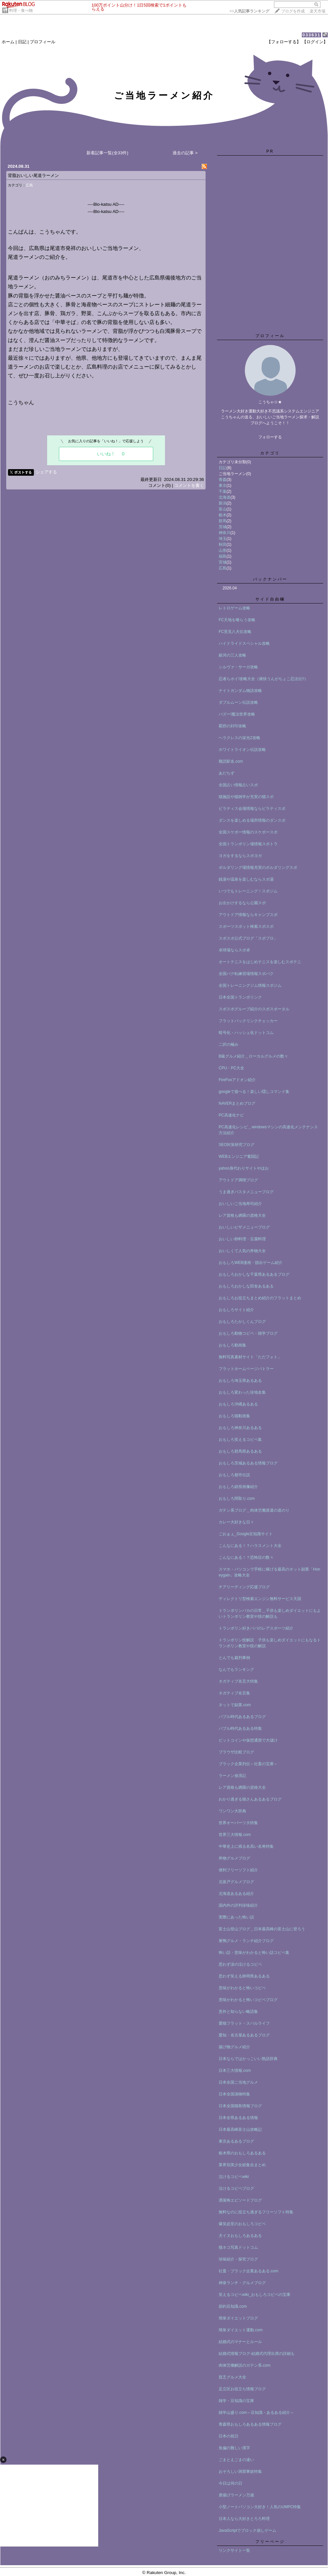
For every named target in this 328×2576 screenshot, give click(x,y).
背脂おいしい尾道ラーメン (33, 175)
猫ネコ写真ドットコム (238, 2247)
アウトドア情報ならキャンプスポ (248, 914)
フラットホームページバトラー (246, 1368)
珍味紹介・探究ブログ (238, 2259)
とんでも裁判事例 (234, 1657)
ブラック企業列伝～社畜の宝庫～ (248, 1764)
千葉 (223, 491)
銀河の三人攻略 (232, 655)
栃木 (223, 515)
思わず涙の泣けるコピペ (240, 1964)
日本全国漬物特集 (234, 2094)
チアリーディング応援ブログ (244, 1587)
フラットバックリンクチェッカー (248, 1021)
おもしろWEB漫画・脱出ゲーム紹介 (250, 1262)
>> (249, 11)
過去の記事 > (185, 152)
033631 (311, 34)
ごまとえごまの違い (236, 2459)
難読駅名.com (231, 761)
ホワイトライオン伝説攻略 (242, 749)
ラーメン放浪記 (232, 1775)
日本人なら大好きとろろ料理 (244, 2518)
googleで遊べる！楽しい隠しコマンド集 (254, 1091)
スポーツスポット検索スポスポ (246, 926)
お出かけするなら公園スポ (242, 903)
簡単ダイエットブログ (238, 2318)
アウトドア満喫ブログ (238, 1180)
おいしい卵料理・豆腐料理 (242, 1239)
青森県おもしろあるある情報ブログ (250, 2424)
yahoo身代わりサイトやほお (244, 1168)
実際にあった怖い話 (236, 1917)
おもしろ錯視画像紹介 (238, 1486)
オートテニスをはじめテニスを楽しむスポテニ (260, 962)
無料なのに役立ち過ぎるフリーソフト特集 (256, 2212)
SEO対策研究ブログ (236, 1144)
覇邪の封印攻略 (232, 726)
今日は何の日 (230, 2483)
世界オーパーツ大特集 (238, 1823)
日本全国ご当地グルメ (238, 2082)
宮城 (223, 562)
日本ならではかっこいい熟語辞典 (248, 2058)
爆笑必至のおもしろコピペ (242, 2224)
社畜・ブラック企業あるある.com (248, 2271)
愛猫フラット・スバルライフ (244, 2023)
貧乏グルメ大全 (232, 2377)
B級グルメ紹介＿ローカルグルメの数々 (253, 1056)
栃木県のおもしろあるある (242, 2153)
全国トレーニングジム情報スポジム (250, 985)
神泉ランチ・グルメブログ (242, 2282)
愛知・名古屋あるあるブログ (244, 2035)
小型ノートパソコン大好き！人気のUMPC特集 (260, 2507)
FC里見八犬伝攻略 (235, 631)
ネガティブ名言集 (234, 1693)
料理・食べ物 (21, 10)
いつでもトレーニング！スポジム (248, 891)
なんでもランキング (236, 1669)
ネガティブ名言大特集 (238, 1681)
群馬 (223, 521)
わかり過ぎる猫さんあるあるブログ (250, 1799)
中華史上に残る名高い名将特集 (246, 1846)
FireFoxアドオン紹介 (237, 1080)
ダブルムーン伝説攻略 (238, 702)
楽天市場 (317, 11)
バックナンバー (270, 579)
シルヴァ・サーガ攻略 (238, 667)
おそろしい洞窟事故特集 (240, 2471)
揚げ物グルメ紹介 (234, 2047)
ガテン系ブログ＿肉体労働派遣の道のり (254, 1510)
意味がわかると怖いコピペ (242, 1988)
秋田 (223, 544)
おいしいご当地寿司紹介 (240, 1203)
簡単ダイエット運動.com (241, 2330)
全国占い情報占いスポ (238, 785)
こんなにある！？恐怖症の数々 (246, 1557)
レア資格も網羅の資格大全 (242, 1215)
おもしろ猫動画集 (234, 1416)
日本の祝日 (228, 2436)
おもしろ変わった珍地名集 (242, 1392)
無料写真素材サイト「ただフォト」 (250, 1357)
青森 (223, 479)
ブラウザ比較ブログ (236, 1752)
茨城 (223, 527)
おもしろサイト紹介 (236, 1309)
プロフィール (42, 41)
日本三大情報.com (235, 2070)
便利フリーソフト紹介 (238, 1870)
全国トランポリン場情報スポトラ (248, 844)
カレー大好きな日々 (236, 1522)
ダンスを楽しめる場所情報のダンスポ (252, 820)
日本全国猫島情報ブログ (240, 2106)
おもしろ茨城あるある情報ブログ (248, 1463)
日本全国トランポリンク (240, 997)
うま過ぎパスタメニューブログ (246, 1192)
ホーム (8, 41)
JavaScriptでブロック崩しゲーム (247, 2530)
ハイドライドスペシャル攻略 (244, 643)
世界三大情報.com (235, 1834)
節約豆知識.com (233, 2306)
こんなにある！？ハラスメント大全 (250, 1545)
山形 (223, 550)
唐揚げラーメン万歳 (236, 2495)
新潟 (223, 503)
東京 (223, 485)
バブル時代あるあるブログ (242, 1716)
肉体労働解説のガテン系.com (244, 2365)
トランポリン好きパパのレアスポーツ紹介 (256, 1628)
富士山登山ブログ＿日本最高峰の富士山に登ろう (262, 1929)
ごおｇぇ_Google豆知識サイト (246, 1534)
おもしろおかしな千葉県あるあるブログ (254, 1274)
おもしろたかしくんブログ (242, 1321)
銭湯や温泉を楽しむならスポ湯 (246, 879)
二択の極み (228, 1044)
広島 (29, 185)
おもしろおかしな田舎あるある (246, 1286)
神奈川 (224, 532)
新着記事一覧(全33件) (107, 152)
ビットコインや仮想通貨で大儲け (248, 1740)
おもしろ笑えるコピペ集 (240, 1439)
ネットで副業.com (235, 1705)
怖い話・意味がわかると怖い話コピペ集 (254, 1952)
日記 (22, 41)
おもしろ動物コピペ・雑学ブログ (248, 1333)
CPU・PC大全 (231, 1068)
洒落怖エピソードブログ (240, 2200)
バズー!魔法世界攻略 (237, 714)
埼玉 (223, 538)
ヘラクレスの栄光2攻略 (239, 737)
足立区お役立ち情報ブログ (242, 2389)
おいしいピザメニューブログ (244, 1227)
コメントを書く (189, 485)
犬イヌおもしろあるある (240, 2235)
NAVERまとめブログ (237, 1103)
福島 (223, 556)
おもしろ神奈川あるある (240, 1427)
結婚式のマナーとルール (240, 2341)
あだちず (226, 773)
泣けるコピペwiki (234, 2176)
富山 (223, 509)
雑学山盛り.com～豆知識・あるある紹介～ (256, 2412)
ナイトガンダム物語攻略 (240, 690)
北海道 (224, 497)
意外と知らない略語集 (238, 2011)
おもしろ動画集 (232, 1345)
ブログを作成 (293, 11)
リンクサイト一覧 (234, 2550)
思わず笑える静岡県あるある (244, 1976)
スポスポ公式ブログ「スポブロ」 (248, 938)
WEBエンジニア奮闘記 (239, 1156)
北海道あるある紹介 (236, 1893)
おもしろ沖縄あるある (238, 1404)
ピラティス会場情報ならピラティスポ (252, 808)
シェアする (46, 471)
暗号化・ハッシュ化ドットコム (246, 1032)
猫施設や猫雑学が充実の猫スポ (246, 796)
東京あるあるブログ (236, 2141)
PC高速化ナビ (231, 1115)
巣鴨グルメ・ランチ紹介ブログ (246, 1940)
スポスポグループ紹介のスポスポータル (254, 1009)
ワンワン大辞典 (232, 1811)
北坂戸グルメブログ (236, 1882)
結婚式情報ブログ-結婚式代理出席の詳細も (257, 2353)
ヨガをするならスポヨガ (240, 855)
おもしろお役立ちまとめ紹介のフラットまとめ (260, 1298)
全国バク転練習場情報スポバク (246, 973)
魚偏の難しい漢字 (234, 2448)
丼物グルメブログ (234, 1858)
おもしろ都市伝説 (234, 1475)
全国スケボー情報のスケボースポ (248, 832)
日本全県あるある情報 (238, 2117)
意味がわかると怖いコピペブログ (248, 1999)
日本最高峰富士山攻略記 (240, 2129)
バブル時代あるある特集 (240, 1728)
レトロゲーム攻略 (234, 608)
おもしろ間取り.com (237, 1498)
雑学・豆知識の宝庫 (236, 2400)
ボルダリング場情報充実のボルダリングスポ (258, 867)
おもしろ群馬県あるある (240, 1451)
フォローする (270, 437)
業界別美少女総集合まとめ (242, 2165)
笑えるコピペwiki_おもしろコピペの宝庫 (254, 2294)
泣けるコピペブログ (236, 2188)
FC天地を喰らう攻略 (237, 620)
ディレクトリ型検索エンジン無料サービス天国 (260, 1598)
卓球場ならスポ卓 (234, 950)
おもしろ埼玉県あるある (240, 1380)
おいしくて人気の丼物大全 (242, 1251)
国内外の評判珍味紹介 (238, 1905)
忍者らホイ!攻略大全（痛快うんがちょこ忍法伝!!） (263, 679)
